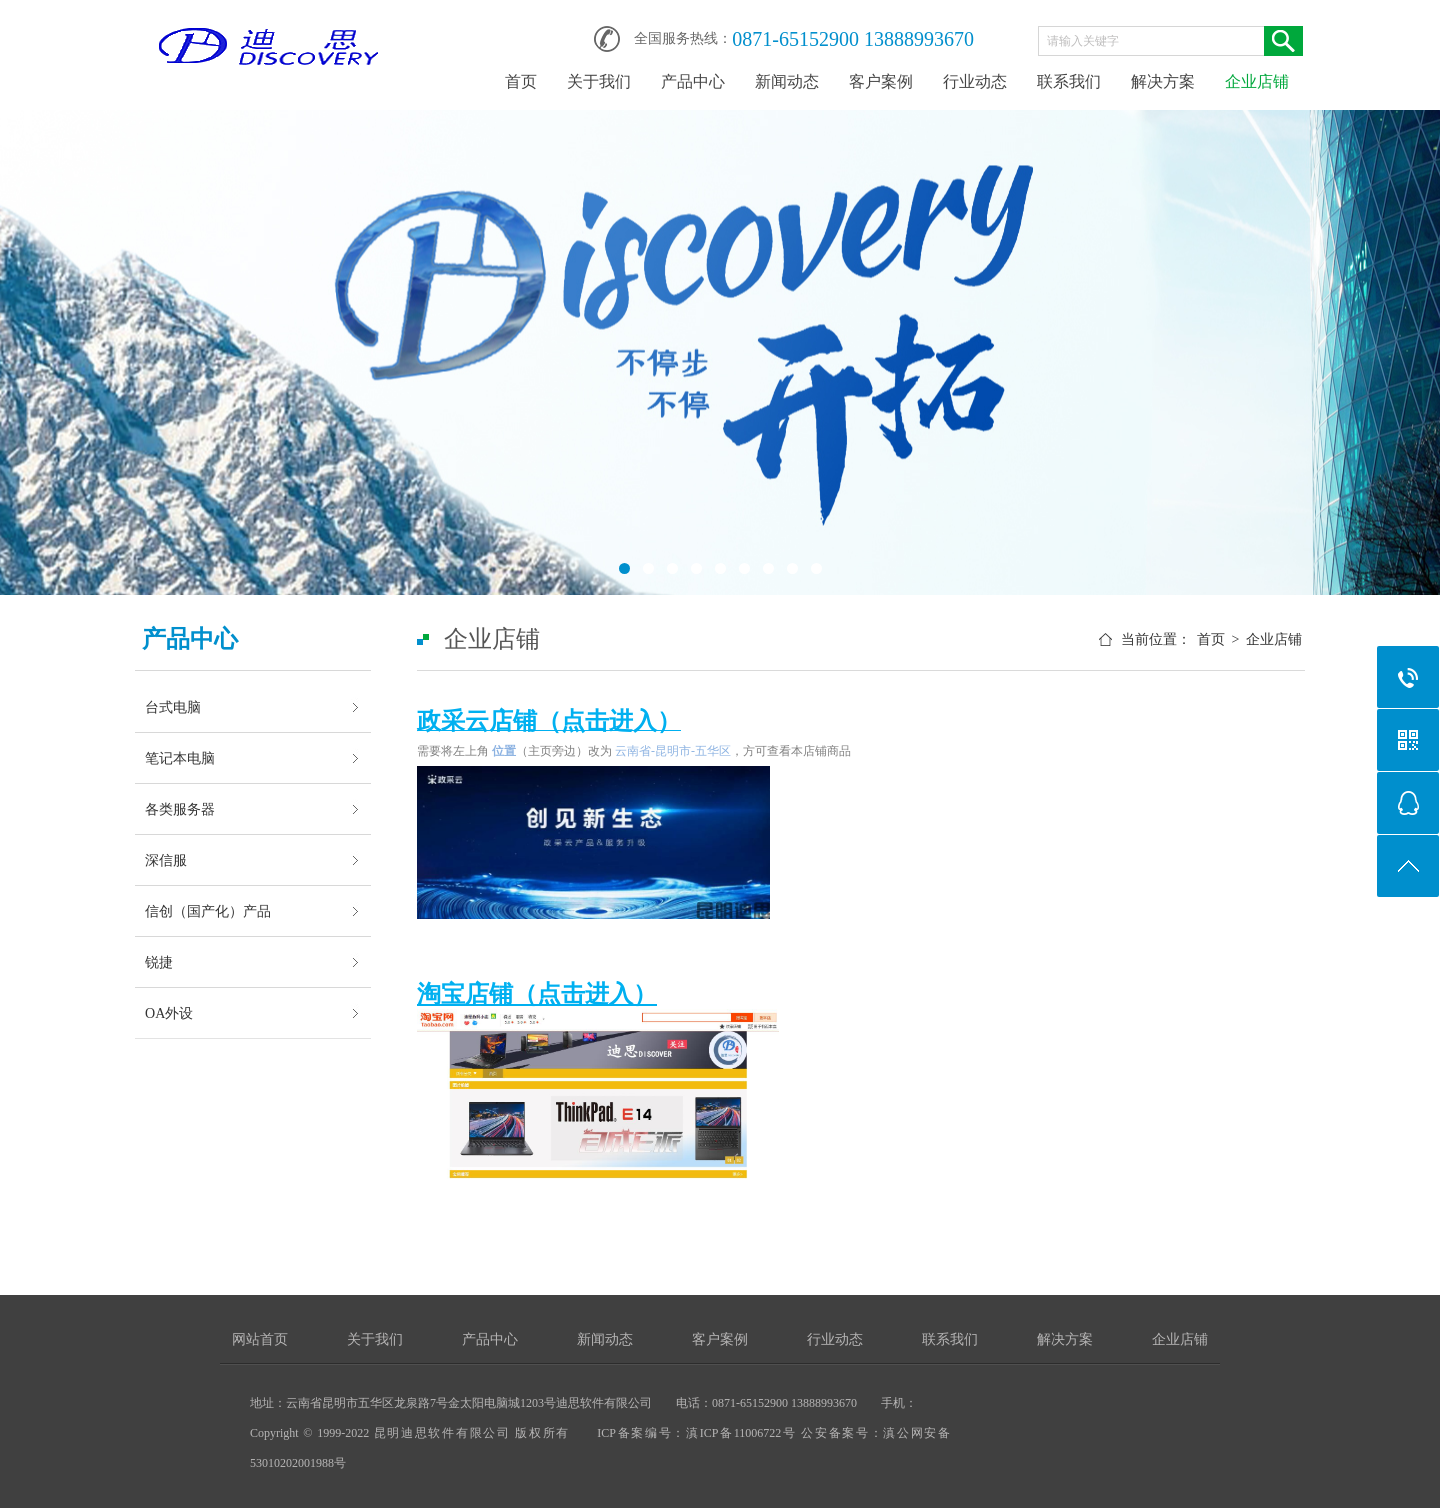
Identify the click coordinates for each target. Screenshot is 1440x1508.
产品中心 (693, 81)
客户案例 (881, 81)
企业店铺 (1257, 81)
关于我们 (599, 81)
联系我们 (1069, 81)
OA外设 (169, 1013)
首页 (521, 81)
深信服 (166, 860)
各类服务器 (180, 809)
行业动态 (975, 81)
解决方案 (1163, 81)
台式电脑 (173, 707)
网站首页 (260, 1339)
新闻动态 (787, 81)
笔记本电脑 (180, 758)
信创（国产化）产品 (208, 911)
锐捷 (159, 962)
